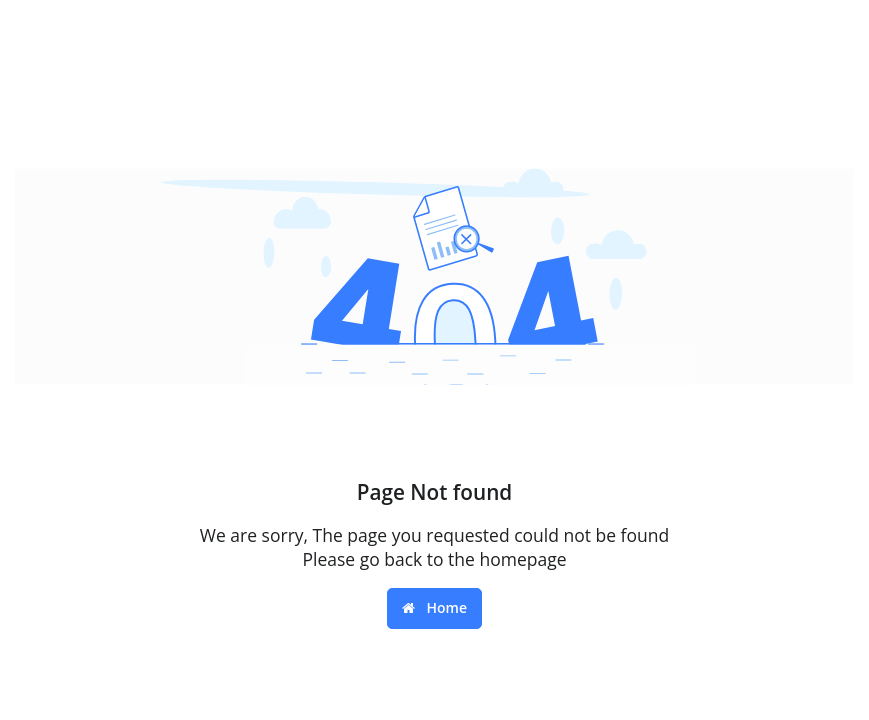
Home (434, 607)
